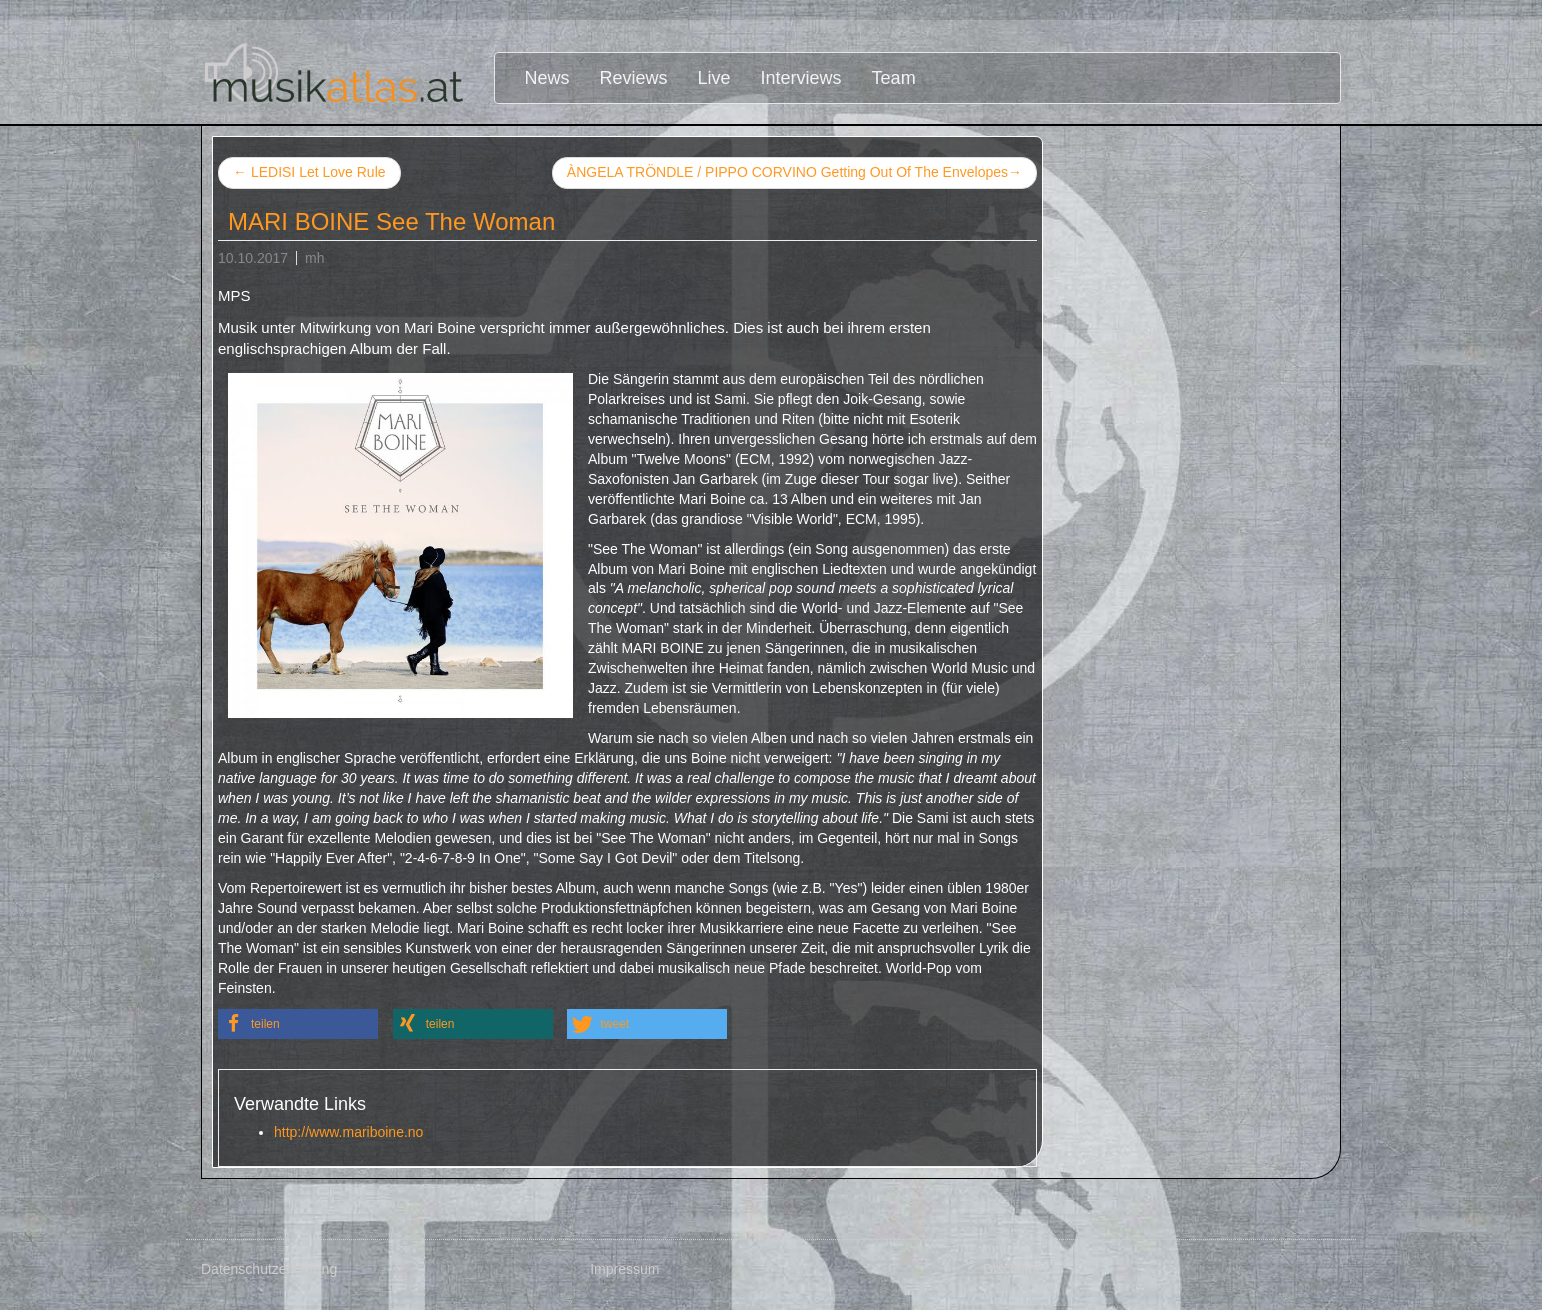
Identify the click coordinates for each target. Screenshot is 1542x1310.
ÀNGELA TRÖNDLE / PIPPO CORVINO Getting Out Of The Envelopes (794, 173)
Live (714, 78)
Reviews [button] (634, 78)
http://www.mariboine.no (348, 1132)
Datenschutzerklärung (269, 1269)
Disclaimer (1015, 1269)
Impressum (624, 1269)
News (547, 78)
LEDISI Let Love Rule (309, 172)
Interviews (801, 78)
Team (894, 78)
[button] (298, 1024)
